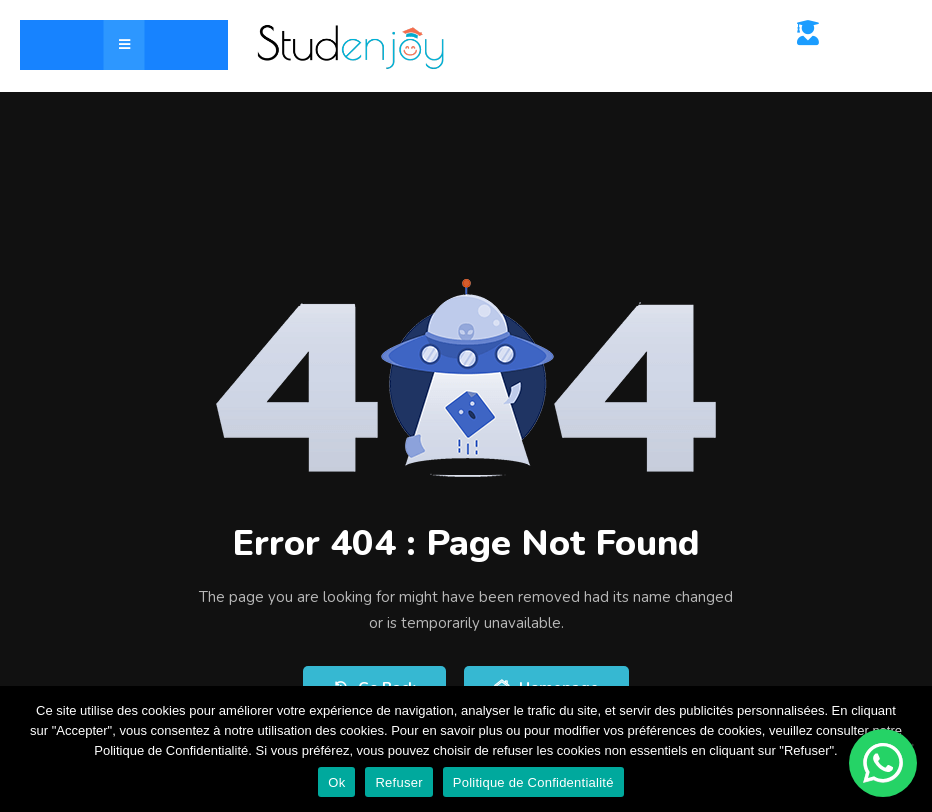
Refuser (398, 782)
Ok (336, 782)
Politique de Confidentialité (533, 782)
